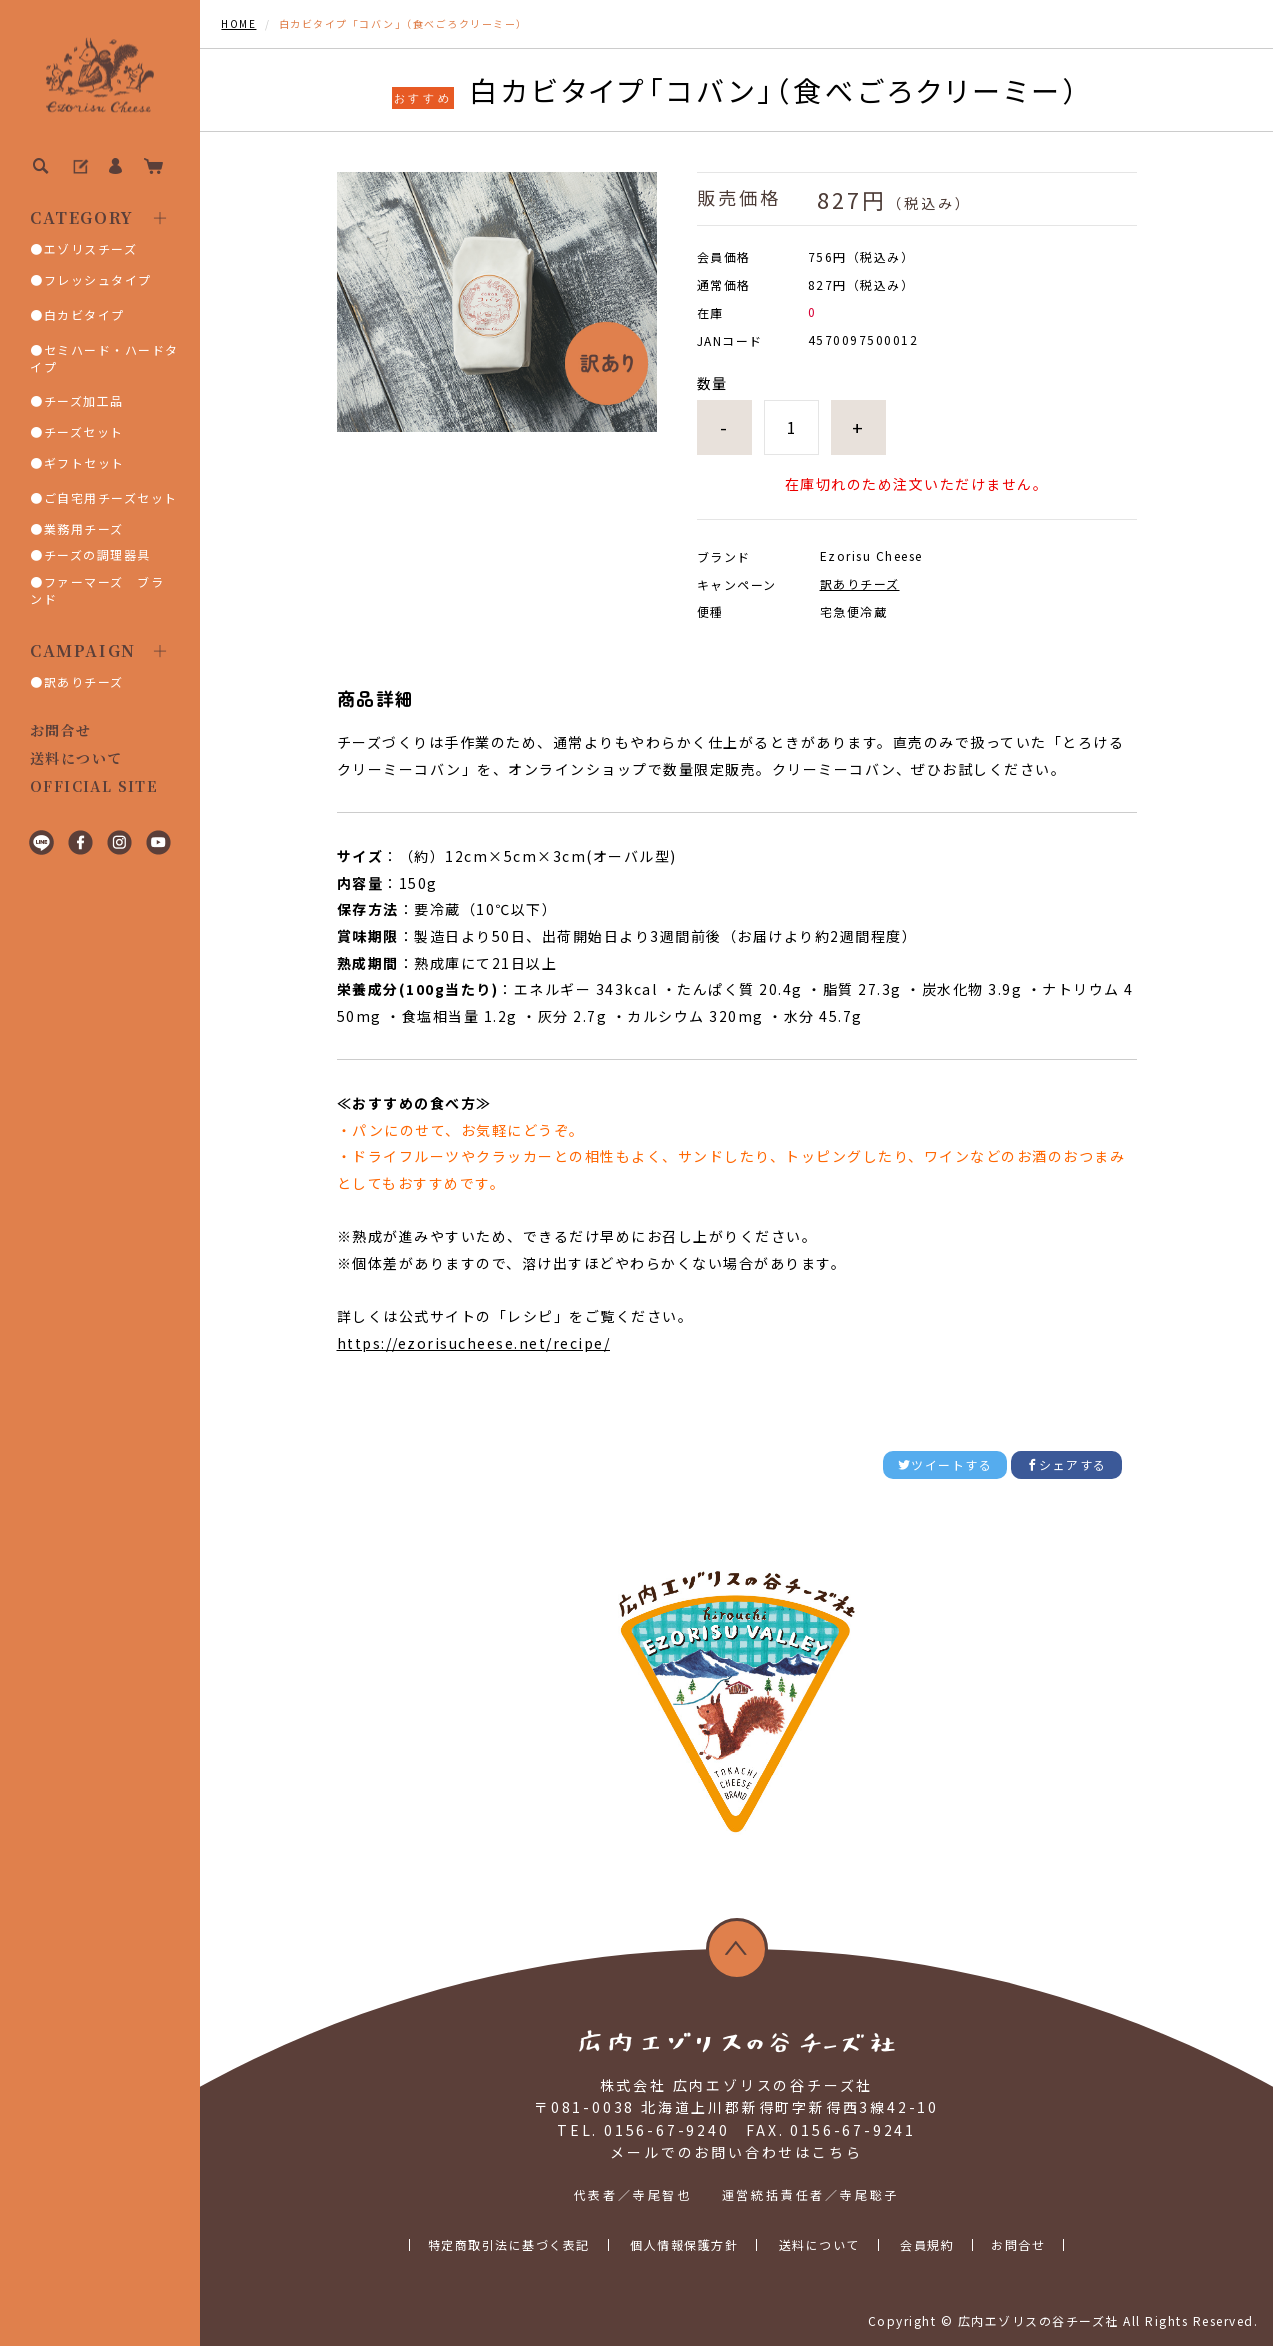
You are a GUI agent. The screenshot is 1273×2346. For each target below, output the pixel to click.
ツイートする (945, 1464)
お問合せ (61, 730)
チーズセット (84, 431)
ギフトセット (84, 462)
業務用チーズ (84, 528)
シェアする (1066, 1464)
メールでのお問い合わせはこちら (736, 2152)
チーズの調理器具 (97, 554)
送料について (76, 758)
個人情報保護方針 (684, 2244)
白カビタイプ (84, 314)
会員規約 (927, 2244)
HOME (238, 23)
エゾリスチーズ (91, 248)
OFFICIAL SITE (94, 786)
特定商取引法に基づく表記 (509, 2244)
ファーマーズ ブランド (97, 590)
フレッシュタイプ (98, 279)
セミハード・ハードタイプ (104, 358)
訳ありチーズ (84, 681)
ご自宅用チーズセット (111, 497)
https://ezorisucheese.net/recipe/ (474, 1343)
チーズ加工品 (84, 400)
